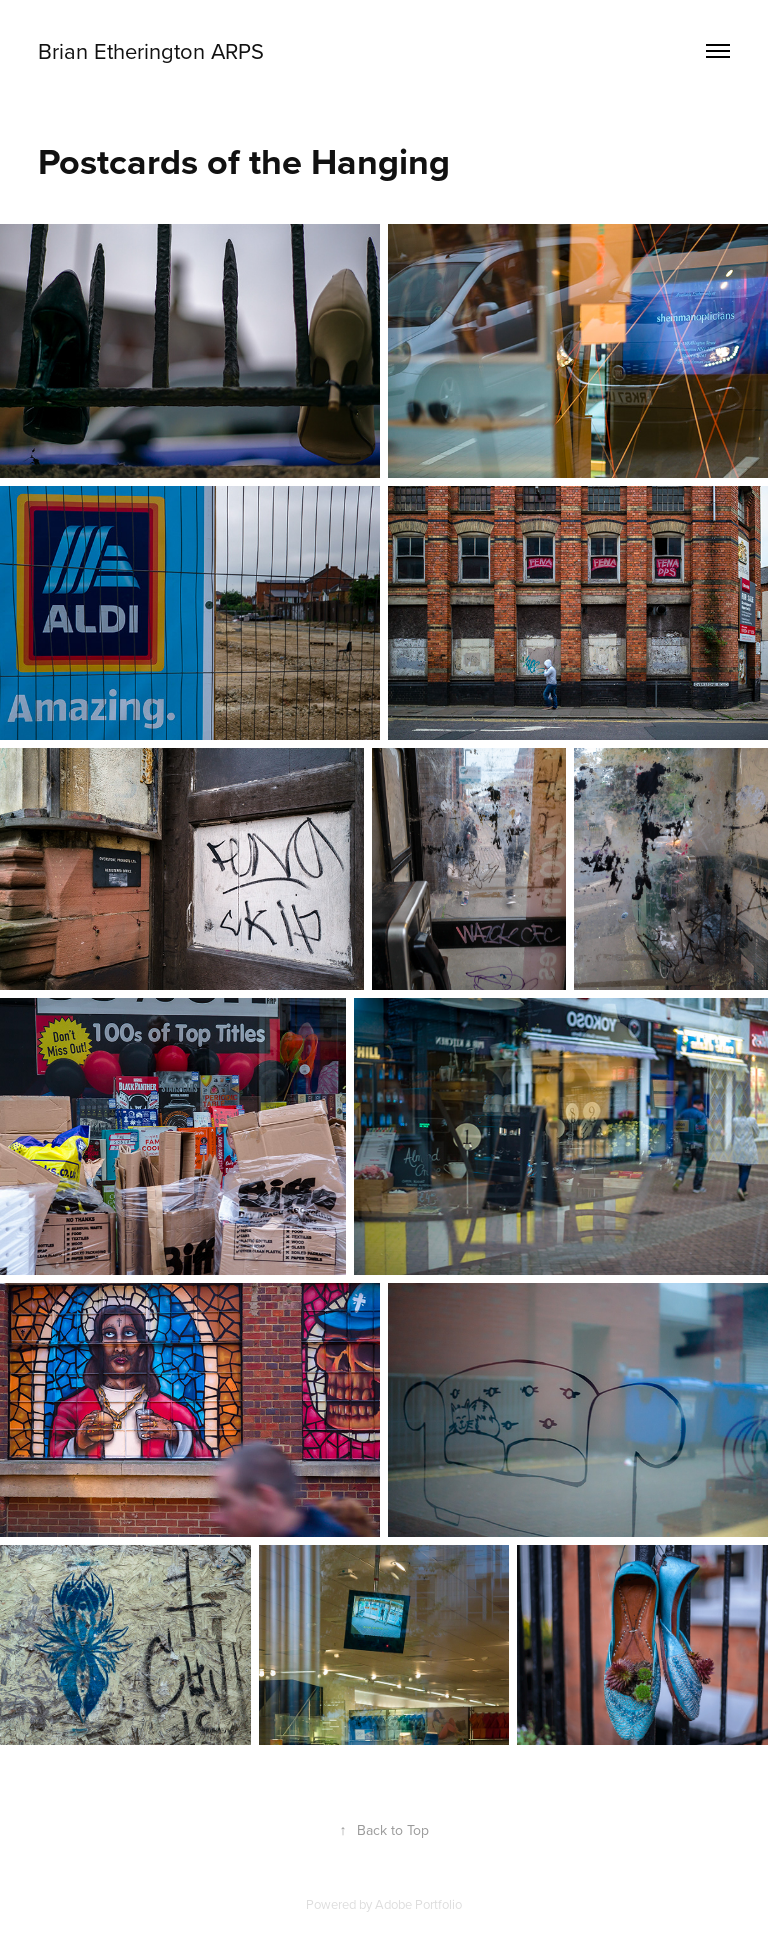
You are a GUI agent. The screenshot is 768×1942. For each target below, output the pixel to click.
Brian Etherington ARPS (151, 50)
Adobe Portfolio (418, 1904)
